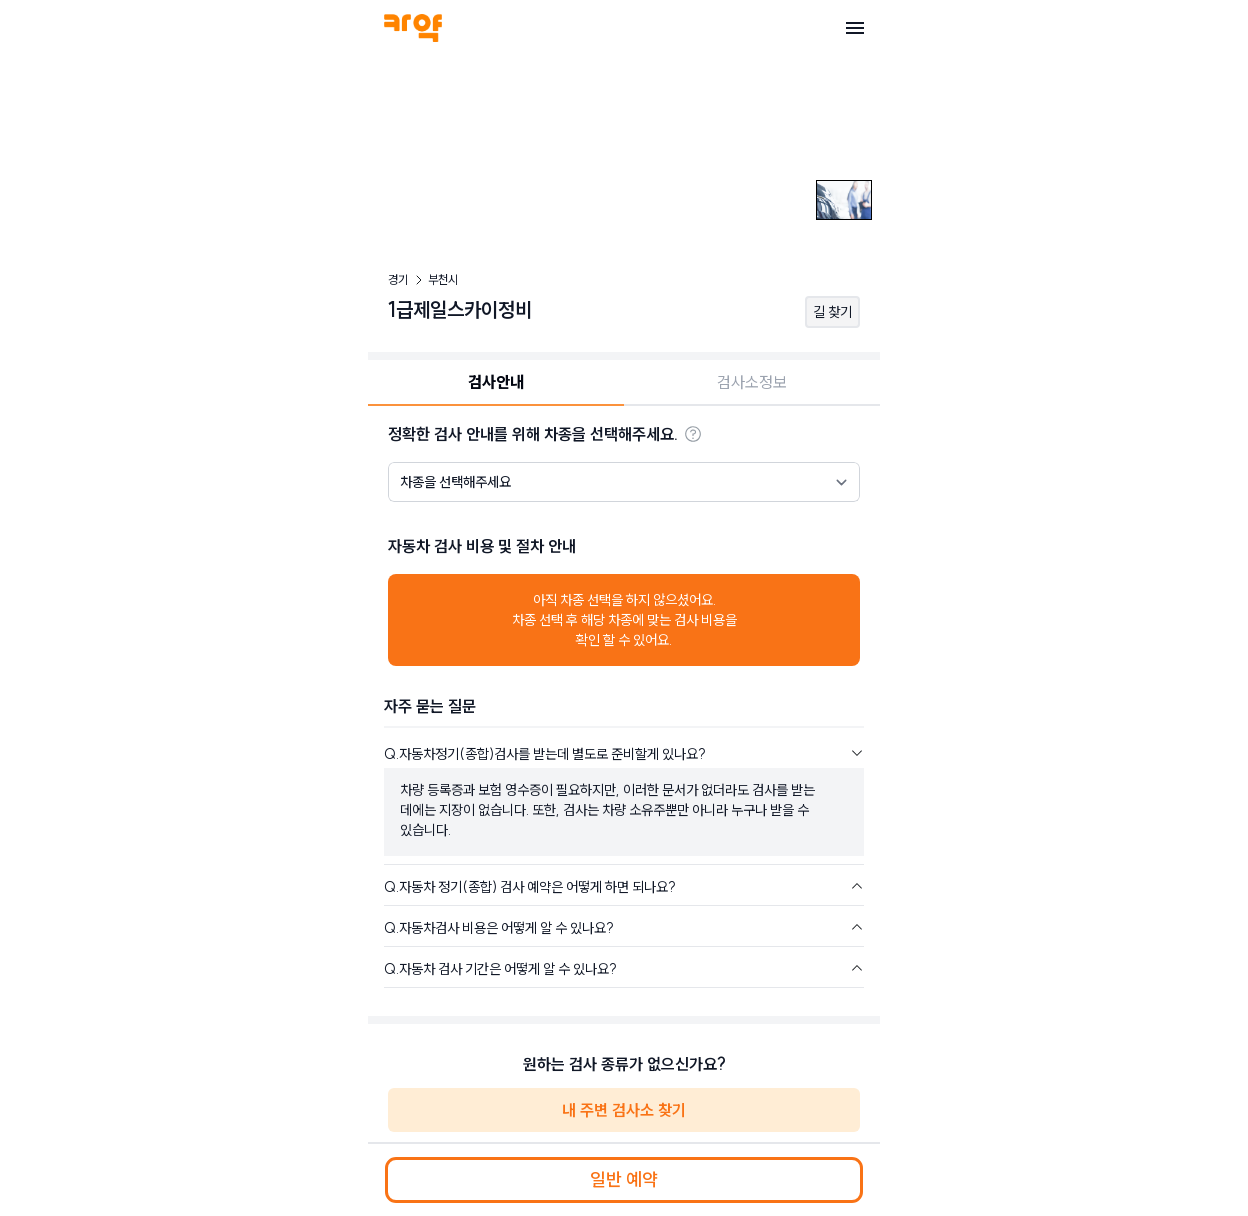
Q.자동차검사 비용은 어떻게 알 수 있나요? (499, 928)
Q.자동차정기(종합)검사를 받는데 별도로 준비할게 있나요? (545, 754)
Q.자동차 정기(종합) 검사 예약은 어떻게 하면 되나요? (530, 887)
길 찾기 (832, 312)
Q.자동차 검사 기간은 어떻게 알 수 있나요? (500, 969)
